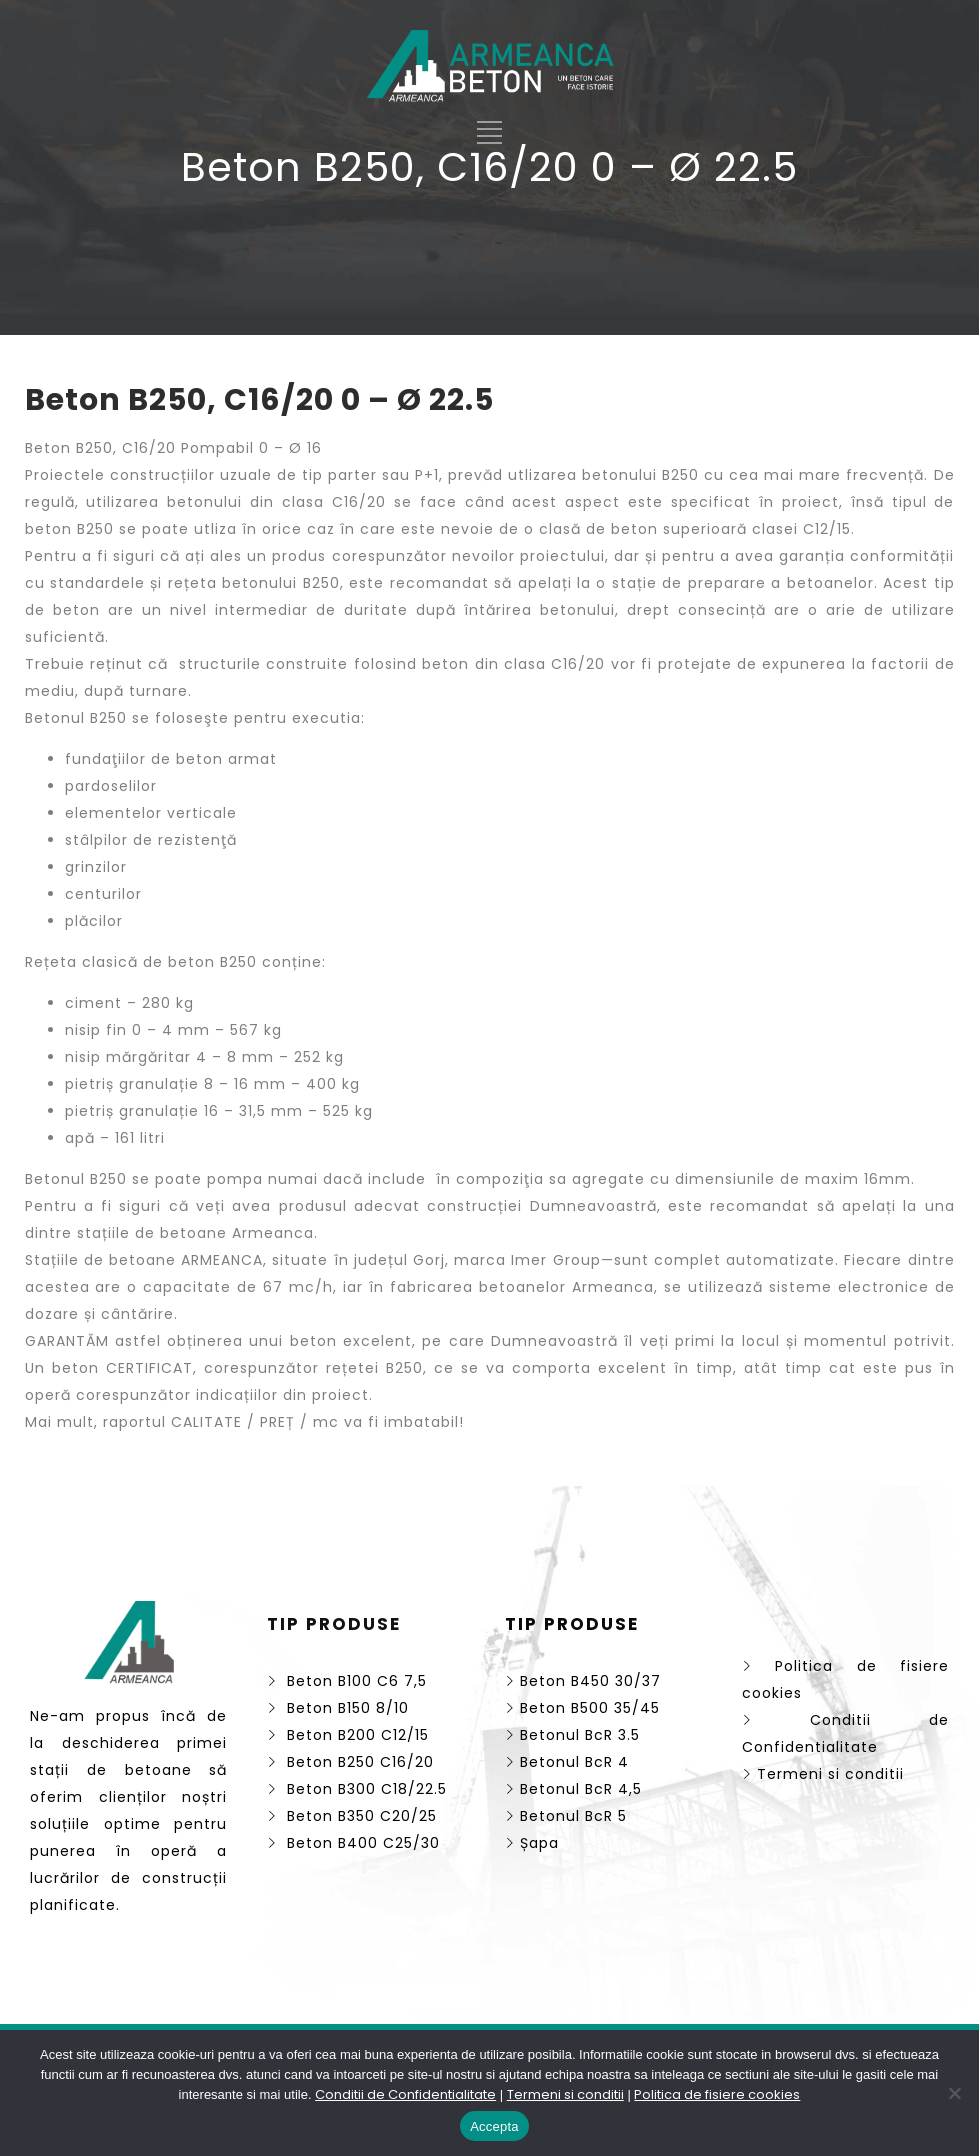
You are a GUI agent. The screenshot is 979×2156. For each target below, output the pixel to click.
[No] (954, 2093)
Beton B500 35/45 (582, 1708)
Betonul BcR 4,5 (573, 1789)
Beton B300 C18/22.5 (357, 1789)
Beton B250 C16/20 (350, 1762)
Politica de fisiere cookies (717, 2094)
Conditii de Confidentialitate (405, 2094)
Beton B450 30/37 (583, 1681)
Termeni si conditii (823, 1774)
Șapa (532, 1843)
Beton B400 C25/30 (353, 1843)
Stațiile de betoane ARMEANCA (144, 1260)
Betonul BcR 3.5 (572, 1735)
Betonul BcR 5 (566, 1816)
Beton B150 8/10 (338, 1708)
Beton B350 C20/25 (352, 1816)
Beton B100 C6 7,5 (347, 1681)
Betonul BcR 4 (567, 1762)
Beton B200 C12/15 (348, 1735)
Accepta (494, 2126)
